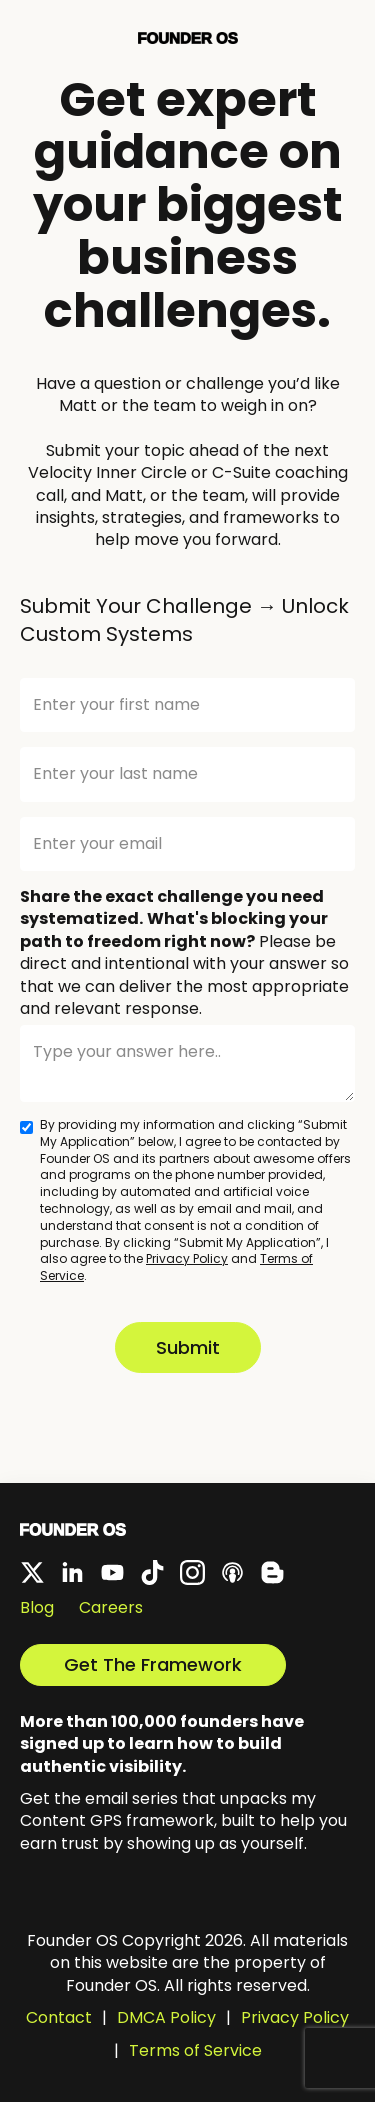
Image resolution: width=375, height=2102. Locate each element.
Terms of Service (195, 2051)
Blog (37, 1608)
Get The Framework (153, 1664)
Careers (111, 1608)
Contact (59, 2018)
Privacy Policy (187, 1258)
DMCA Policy (166, 2018)
